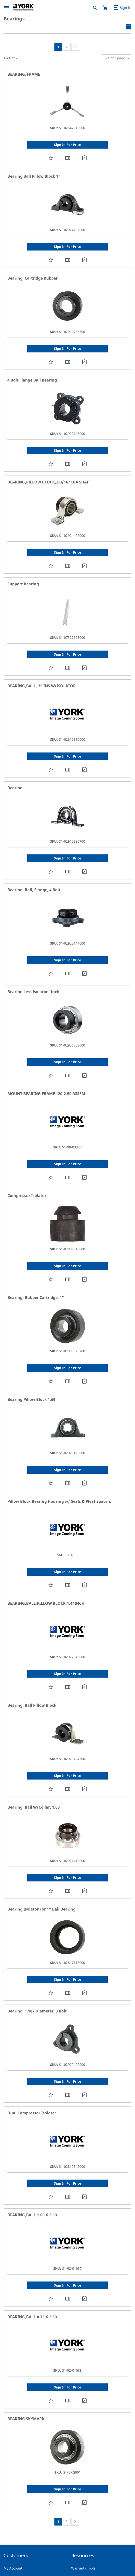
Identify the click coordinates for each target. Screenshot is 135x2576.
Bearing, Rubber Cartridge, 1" (35, 1239)
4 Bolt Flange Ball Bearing (32, 365)
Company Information (67, 2540)
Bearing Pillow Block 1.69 (31, 1337)
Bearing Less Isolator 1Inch (33, 948)
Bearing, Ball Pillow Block (31, 1628)
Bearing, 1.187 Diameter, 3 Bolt (37, 1919)
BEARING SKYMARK (26, 2308)
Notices (94, 2540)
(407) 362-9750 (91, 2519)
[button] (50, 153)
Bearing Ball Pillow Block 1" (33, 171)
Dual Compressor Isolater (31, 2016)
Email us (86, 2509)
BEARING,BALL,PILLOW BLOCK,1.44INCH (45, 1531)
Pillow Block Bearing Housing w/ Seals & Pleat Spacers (59, 1434)
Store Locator (14, 2471)
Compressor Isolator (26, 1142)
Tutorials (11, 2481)
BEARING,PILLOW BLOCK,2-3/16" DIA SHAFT (49, 462)
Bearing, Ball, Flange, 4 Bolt (33, 851)
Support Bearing (23, 560)
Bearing (15, 754)
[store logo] (23, 7)
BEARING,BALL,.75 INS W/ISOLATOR (41, 657)
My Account (13, 2453)
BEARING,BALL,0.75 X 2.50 (32, 2211)
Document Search (85, 2462)
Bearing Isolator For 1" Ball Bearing (41, 1822)
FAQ (74, 2481)
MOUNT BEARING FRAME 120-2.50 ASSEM (46, 1045)
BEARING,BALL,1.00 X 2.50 (32, 2114)
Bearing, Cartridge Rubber (32, 268)
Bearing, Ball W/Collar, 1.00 (33, 1725)
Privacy (41, 2540)
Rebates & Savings (86, 2471)
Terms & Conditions (17, 2540)
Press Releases (15, 2518)
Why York (11, 2508)
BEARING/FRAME (23, 74)
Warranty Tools (83, 2453)
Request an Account (20, 2462)
